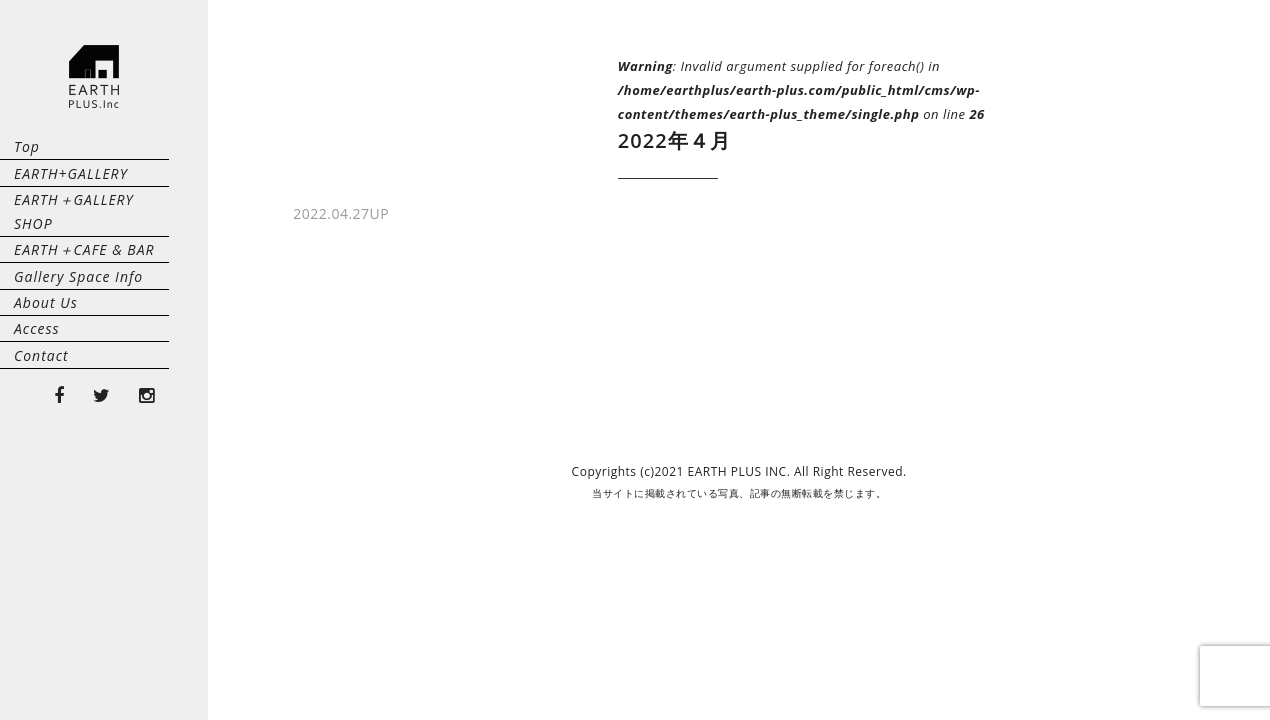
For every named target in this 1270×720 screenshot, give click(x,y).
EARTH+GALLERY (71, 208)
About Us (46, 408)
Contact (41, 508)
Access (37, 458)
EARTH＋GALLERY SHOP (95, 258)
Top (27, 158)
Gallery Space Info (78, 358)
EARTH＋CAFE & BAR (84, 308)
